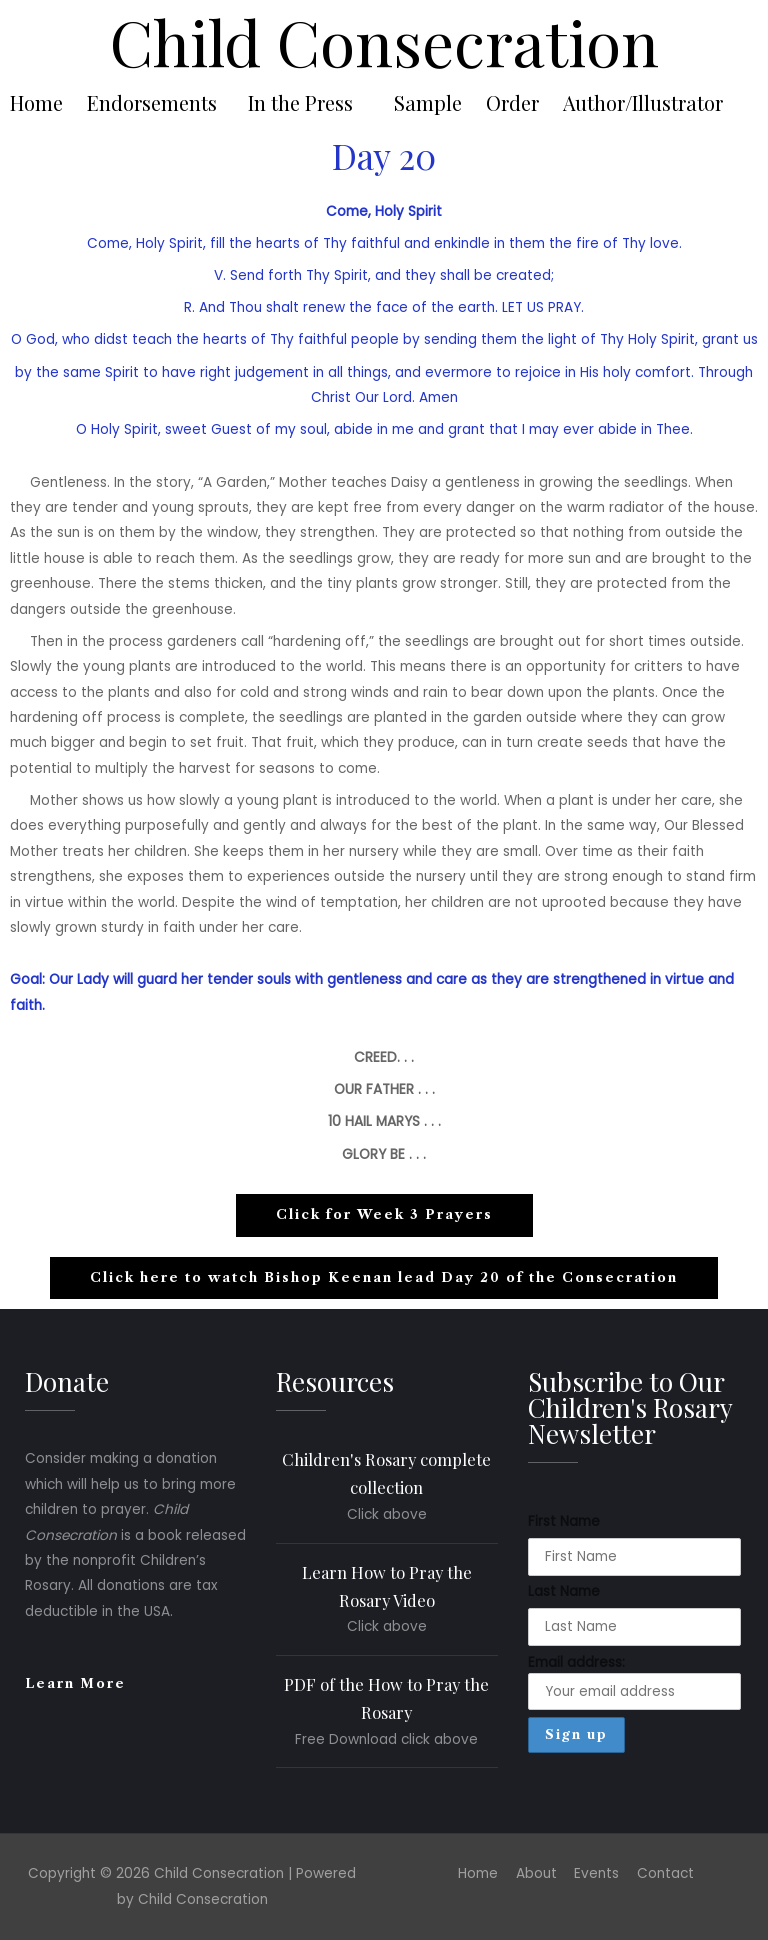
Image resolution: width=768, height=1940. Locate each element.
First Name (564, 1521)
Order (512, 102)
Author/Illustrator (643, 102)
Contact (665, 1873)
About (536, 1873)
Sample (428, 102)
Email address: (634, 1682)
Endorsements (152, 102)
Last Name (564, 1591)
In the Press (300, 102)
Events (596, 1873)
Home (36, 102)
